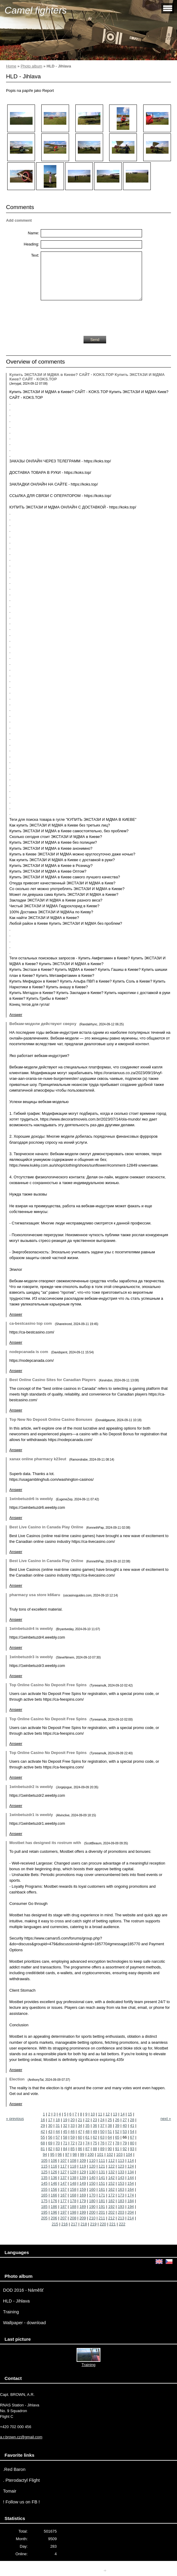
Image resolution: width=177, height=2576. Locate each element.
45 (65, 2131)
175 (44, 2201)
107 (63, 2160)
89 (102, 2148)
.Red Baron (14, 2469)
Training (11, 2311)
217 (74, 2224)
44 (57, 2131)
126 (54, 2172)
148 (73, 2183)
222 (122, 2224)
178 (73, 2201)
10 (92, 2114)
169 (82, 2195)
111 (102, 2160)
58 (65, 2137)
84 (65, 2148)
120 (92, 2166)
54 (132, 2131)
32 (65, 2125)
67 (132, 2137)
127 (63, 2172)
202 (111, 2212)
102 (109, 2154)
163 (121, 2189)
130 (92, 2172)
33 (73, 2125)
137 (63, 2177)
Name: (33, 233)
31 (57, 2125)
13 (115, 2114)
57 (57, 2137)
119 (82, 2166)
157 (63, 2189)
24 (102, 2120)
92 (124, 2148)
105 (44, 2160)
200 (92, 2212)
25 (110, 2120)
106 (54, 2160)
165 (44, 2195)
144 (131, 2177)
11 (100, 2114)
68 (43, 2143)
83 (57, 2148)
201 (102, 2212)
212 (111, 2218)
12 (108, 2114)
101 (100, 2154)
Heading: (31, 244)
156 (54, 2189)
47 (80, 2131)
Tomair (9, 2491)
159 (82, 2189)
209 (82, 2218)
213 (121, 2218)
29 (43, 2125)
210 (92, 2218)
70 (57, 2143)
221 (112, 2224)
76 (102, 2143)
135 (44, 2177)
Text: (35, 255)
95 (52, 2154)
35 (87, 2125)
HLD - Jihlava (16, 2301)
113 (121, 2160)
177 (63, 2201)
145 (44, 2183)
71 (65, 2143)
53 (124, 2131)
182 (111, 2201)
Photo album (31, 66)
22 (87, 2120)
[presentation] (86, 316)
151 (102, 2183)
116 (54, 2166)
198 (73, 2212)
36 (95, 2125)
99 (82, 2154)
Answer (15, 1014)
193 (121, 2206)
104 (129, 2154)
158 (73, 2189)
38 (110, 2125)
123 (121, 2166)
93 (132, 2148)
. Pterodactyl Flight (21, 2480)
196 (54, 2212)
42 (43, 2131)
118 (73, 2166)
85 (73, 2148)
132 (111, 2172)
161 (102, 2189)
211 (102, 2218)
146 (54, 2183)
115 (44, 2166)
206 (54, 2218)
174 (131, 2195)
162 (111, 2189)
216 (64, 2224)
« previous (15, 2118)
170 (92, 2195)
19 (65, 2120)
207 (63, 2218)
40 (124, 2125)
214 (131, 2218)
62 (95, 2137)
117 (63, 2166)
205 (44, 2218)
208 (73, 2218)
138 (73, 2177)
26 (117, 2120)
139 (82, 2177)
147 (63, 2183)
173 (121, 2195)
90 (110, 2148)
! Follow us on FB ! (21, 2501)
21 (80, 2120)
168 (73, 2195)
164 (131, 2189)
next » (165, 2118)
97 (67, 2154)
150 (92, 2183)
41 (132, 2125)
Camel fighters (36, 10)
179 (82, 2201)
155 (44, 2189)
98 (74, 2154)
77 (110, 2143)
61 (87, 2137)
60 (80, 2137)
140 (92, 2177)
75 (95, 2143)
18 (57, 2120)
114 (131, 2160)
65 (117, 2137)
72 (73, 2143)
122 (111, 2166)
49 (95, 2131)
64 (110, 2137)
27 (124, 2120)
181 (102, 2201)
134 (131, 2172)
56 (50, 2137)
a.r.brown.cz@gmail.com (21, 2437)
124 (131, 2166)
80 (132, 2143)
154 (131, 2183)
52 (117, 2131)
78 (117, 2143)
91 (117, 2148)
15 (130, 2114)
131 (102, 2172)
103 (119, 2154)
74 (87, 2143)
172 (111, 2195)
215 (55, 2224)
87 (87, 2148)
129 (82, 2172)
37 (102, 2125)
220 (103, 2224)
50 (102, 2131)
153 (121, 2183)
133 (121, 2172)
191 (102, 2206)
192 (111, 2206)
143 (121, 2177)
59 (73, 2137)
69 (50, 2143)
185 (44, 2206)
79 (124, 2143)
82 (50, 2148)
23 (95, 2120)
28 (132, 2120)
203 (121, 2212)
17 (50, 2120)
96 (60, 2154)
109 (82, 2160)
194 (131, 2206)
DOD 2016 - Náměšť (23, 2290)
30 (50, 2125)
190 (92, 2206)
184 (131, 2201)
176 (54, 2201)
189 (82, 2206)
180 (92, 2201)
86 (80, 2148)
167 (63, 2195)
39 (117, 2125)
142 (111, 2177)
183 (121, 2201)
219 (93, 2224)
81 (43, 2148)
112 (111, 2160)
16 (43, 2120)
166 (54, 2195)
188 (73, 2206)
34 (80, 2125)
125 (44, 2172)
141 (102, 2177)
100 (90, 2154)
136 (54, 2177)
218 (84, 2224)
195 (44, 2212)
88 (95, 2148)
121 (102, 2166)
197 (63, 2212)
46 (73, 2131)
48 (87, 2131)
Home (11, 66)
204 (131, 2212)
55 (43, 2137)
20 (73, 2120)
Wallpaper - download (24, 2322)
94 (45, 2154)
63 (102, 2137)
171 (102, 2195)
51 (110, 2131)
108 (73, 2160)
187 (63, 2206)
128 (73, 2172)
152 (111, 2183)
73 (80, 2143)
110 (92, 2160)
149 (82, 2183)
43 (50, 2131)
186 (54, 2206)
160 (92, 2189)
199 (82, 2212)
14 (122, 2114)
